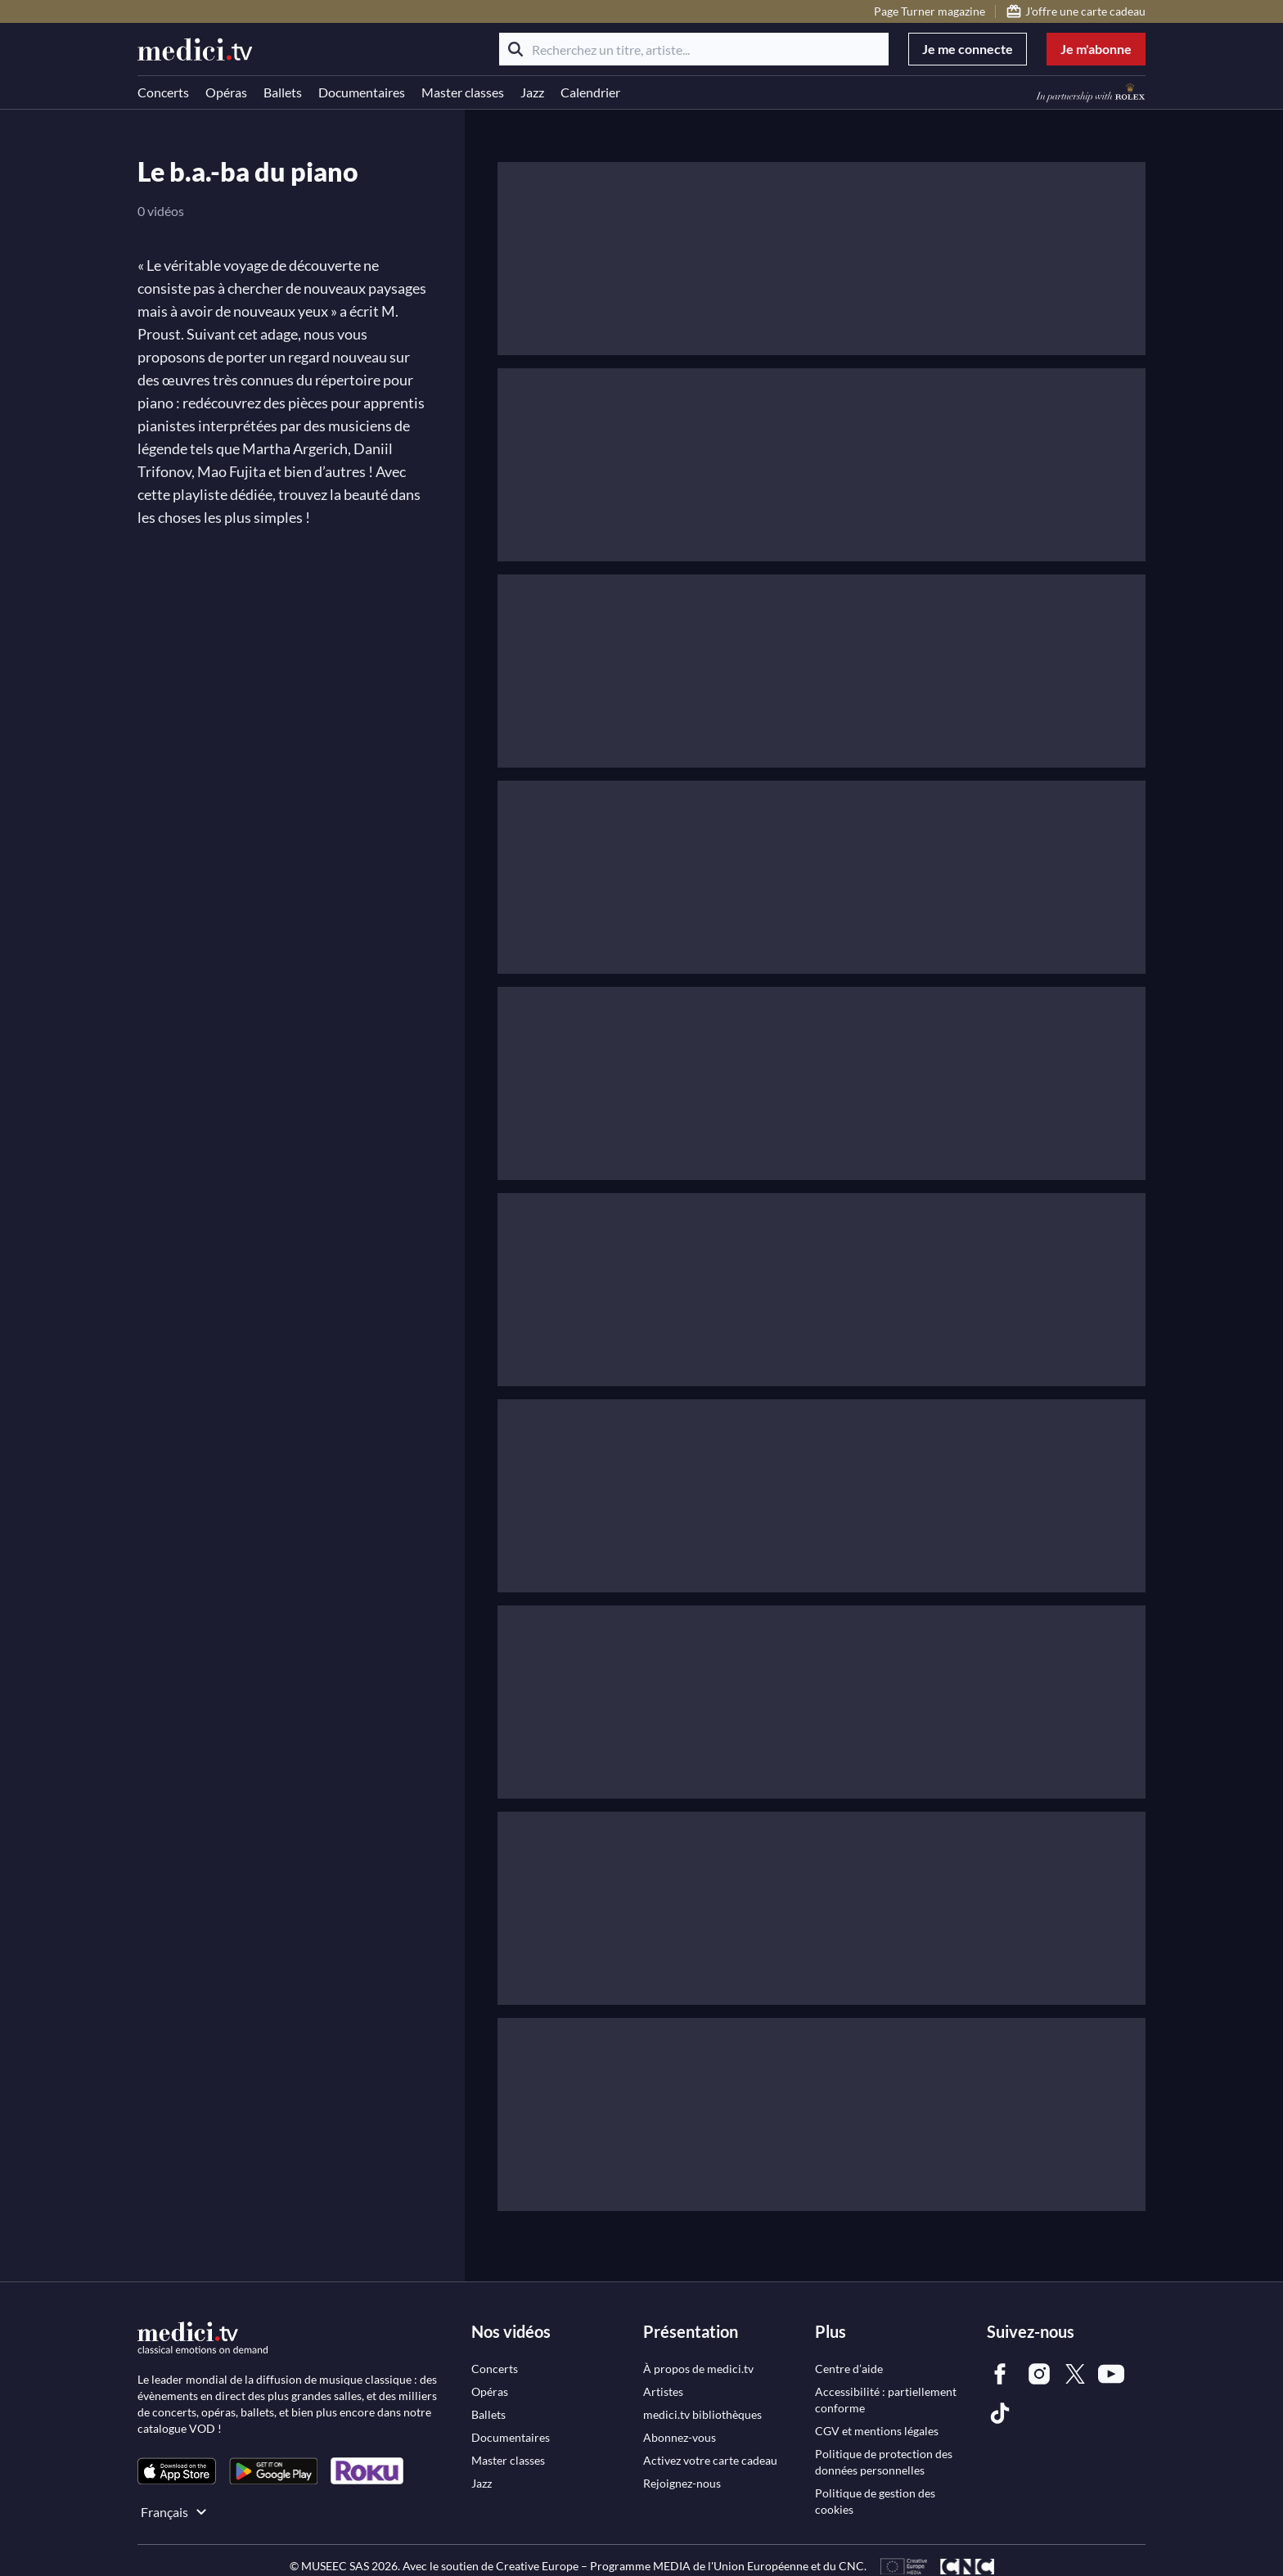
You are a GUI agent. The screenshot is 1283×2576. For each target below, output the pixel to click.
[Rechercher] (515, 49)
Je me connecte (967, 48)
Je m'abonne (1096, 48)
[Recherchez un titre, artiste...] (694, 49)
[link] (176, 2470)
